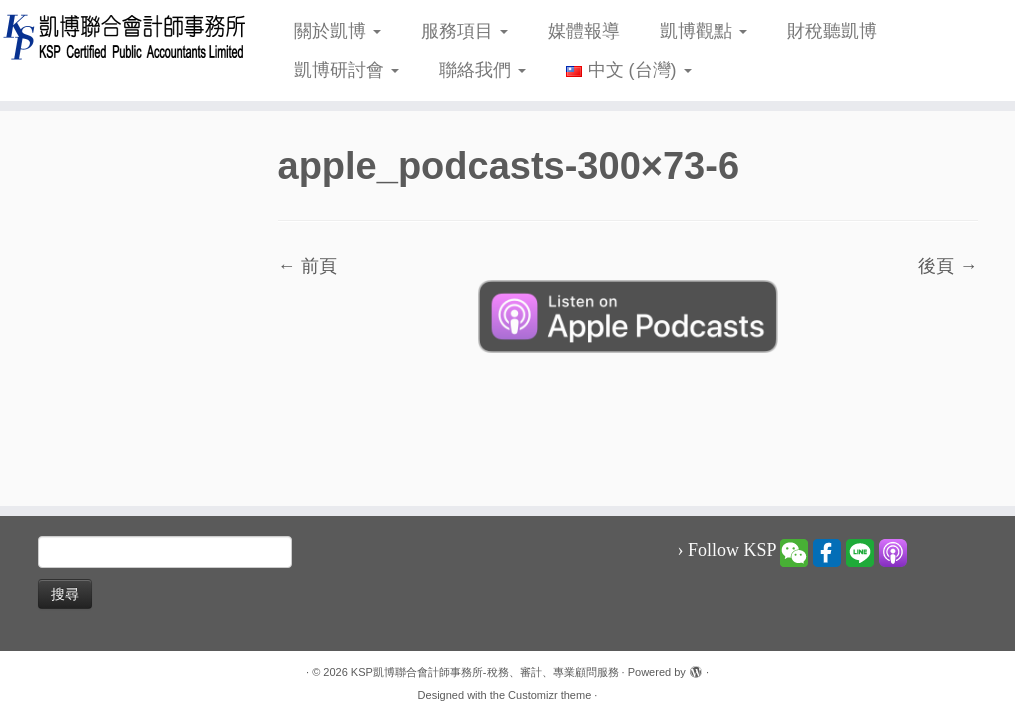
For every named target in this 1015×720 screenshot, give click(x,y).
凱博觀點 (703, 31)
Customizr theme (549, 695)
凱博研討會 (346, 70)
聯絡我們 (482, 70)
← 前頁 (307, 266)
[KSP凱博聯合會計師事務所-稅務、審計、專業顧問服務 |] (119, 36)
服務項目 (464, 31)
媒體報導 (584, 31)
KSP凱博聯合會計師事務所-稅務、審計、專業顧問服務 (485, 672)
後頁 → (947, 266)
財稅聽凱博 (832, 31)
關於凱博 (337, 31)
